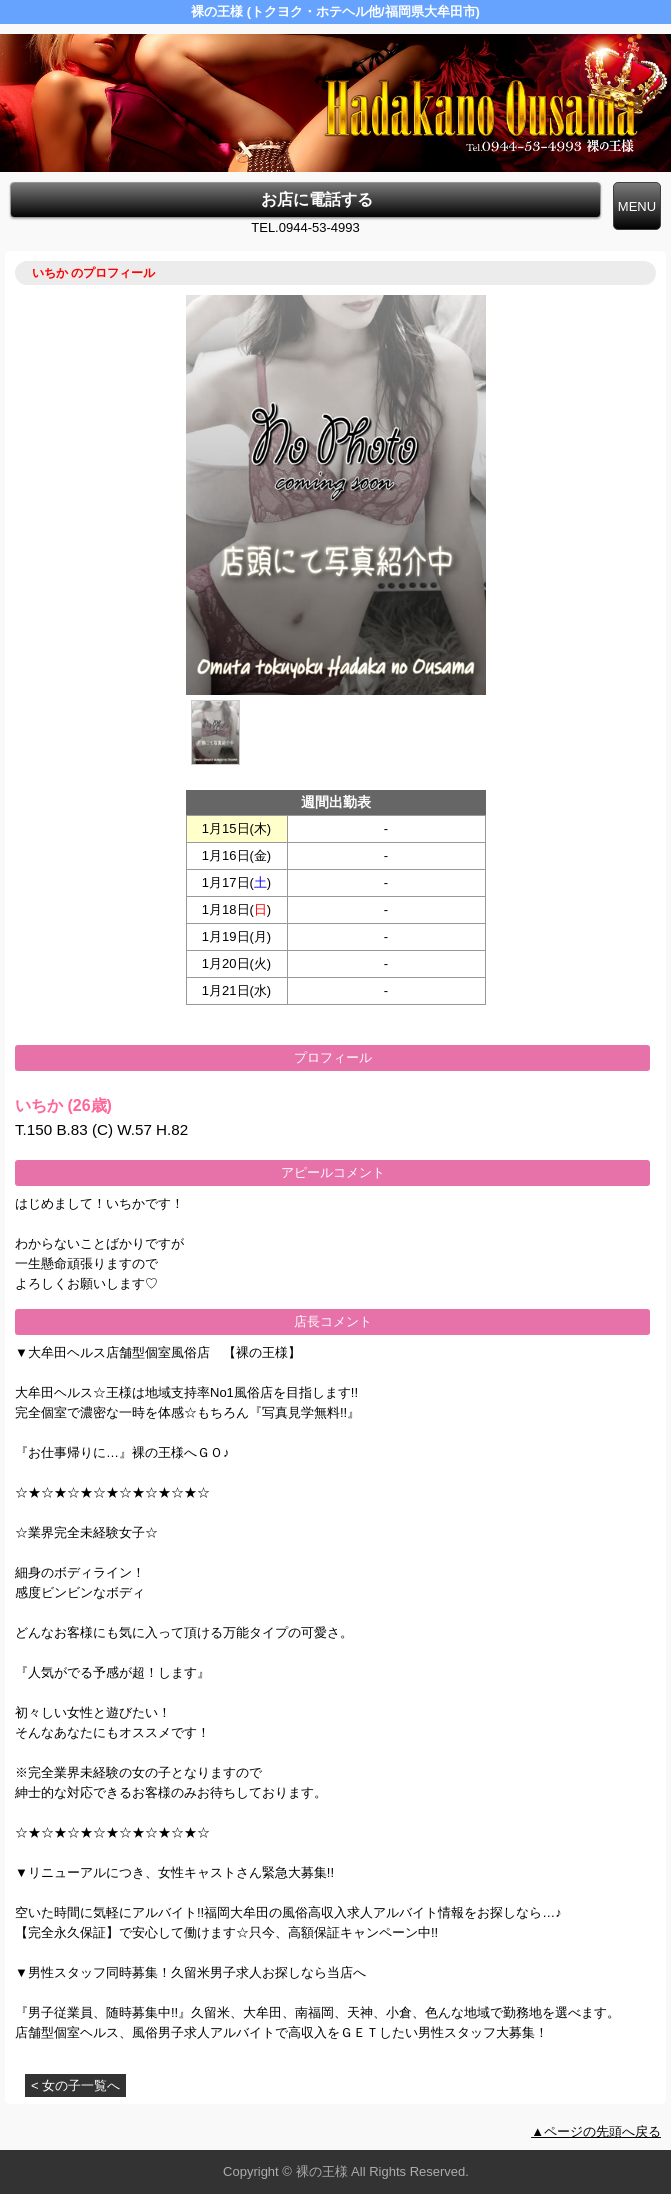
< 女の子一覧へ (75, 2085)
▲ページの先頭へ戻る (596, 2131)
